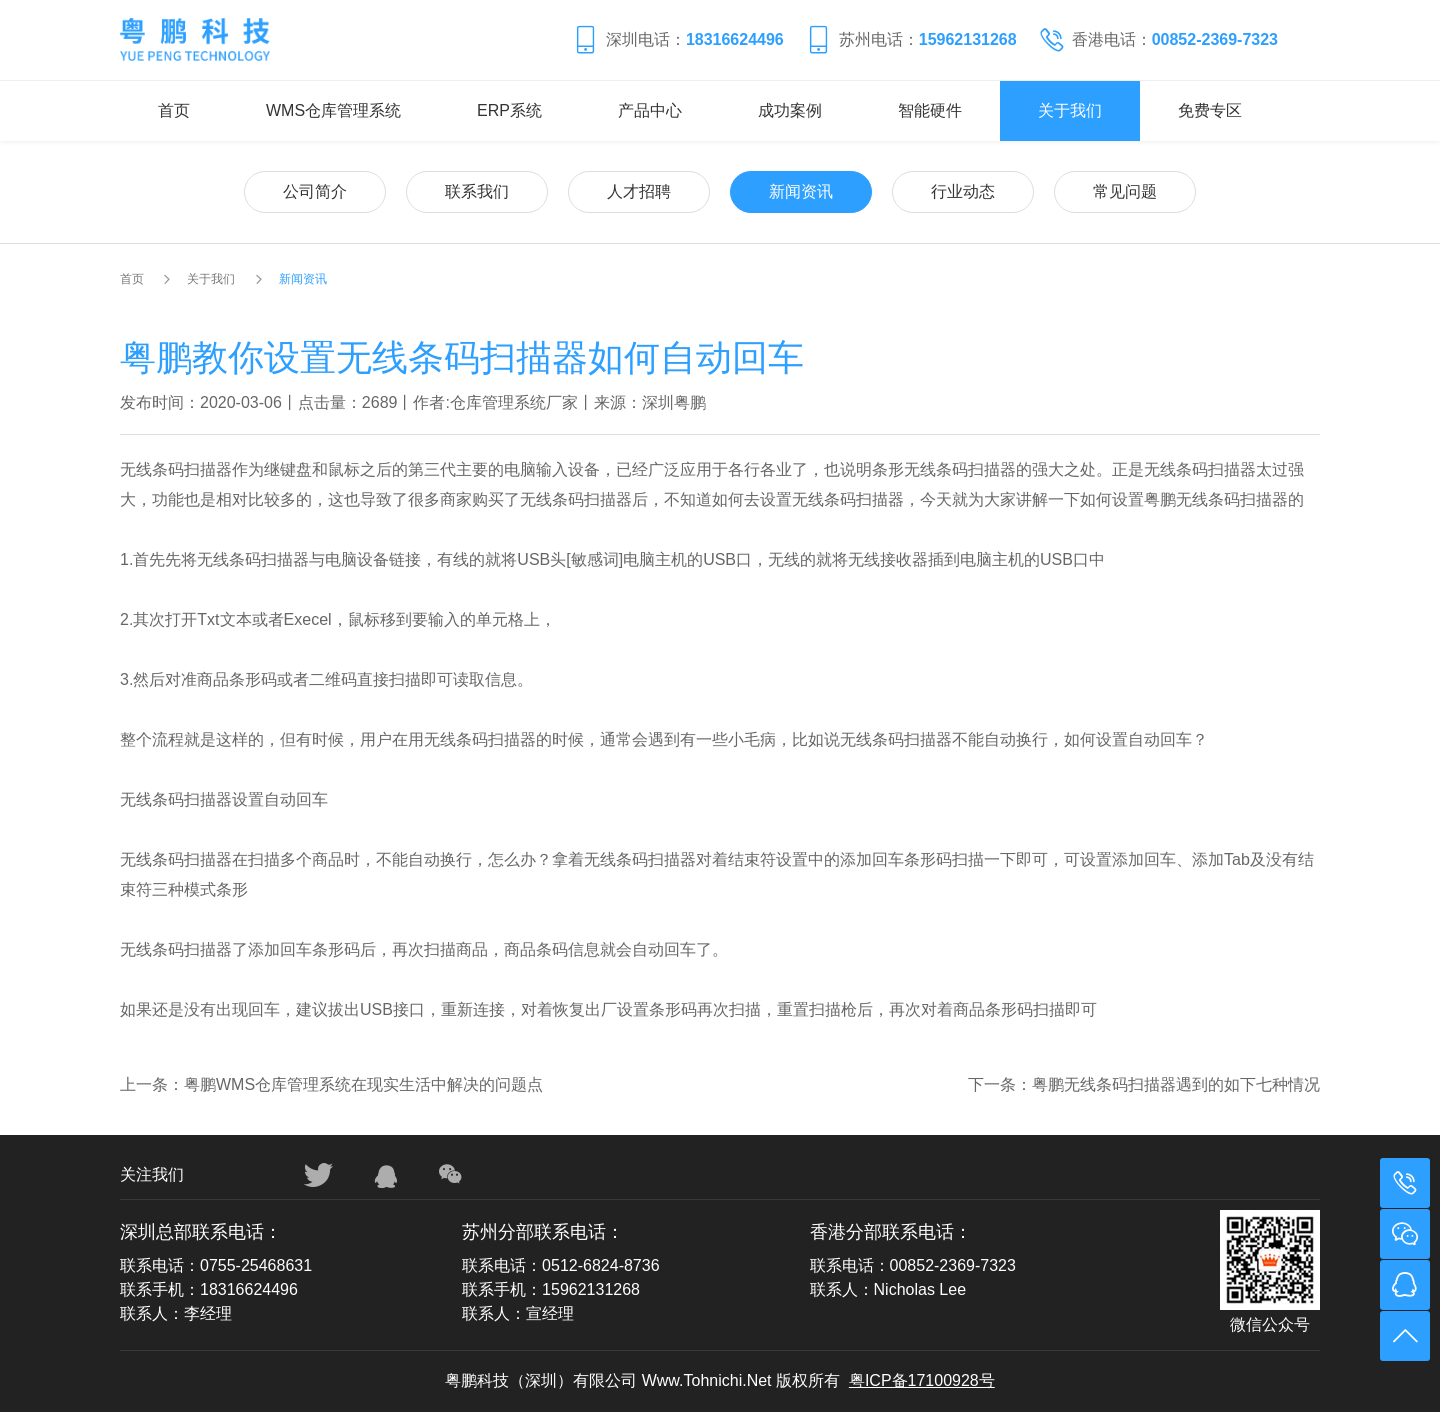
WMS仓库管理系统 (333, 110)
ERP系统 (509, 110)
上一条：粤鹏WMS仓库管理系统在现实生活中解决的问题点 (331, 1084)
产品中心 (650, 110)
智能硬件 (930, 110)
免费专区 (1210, 110)
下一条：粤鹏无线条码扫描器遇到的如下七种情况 (1144, 1084)
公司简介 (315, 191)
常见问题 (1125, 191)
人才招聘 (639, 191)
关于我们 (1070, 110)
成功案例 (790, 110)
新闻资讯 (801, 191)
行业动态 (963, 191)
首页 (174, 110)
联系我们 (477, 191)
